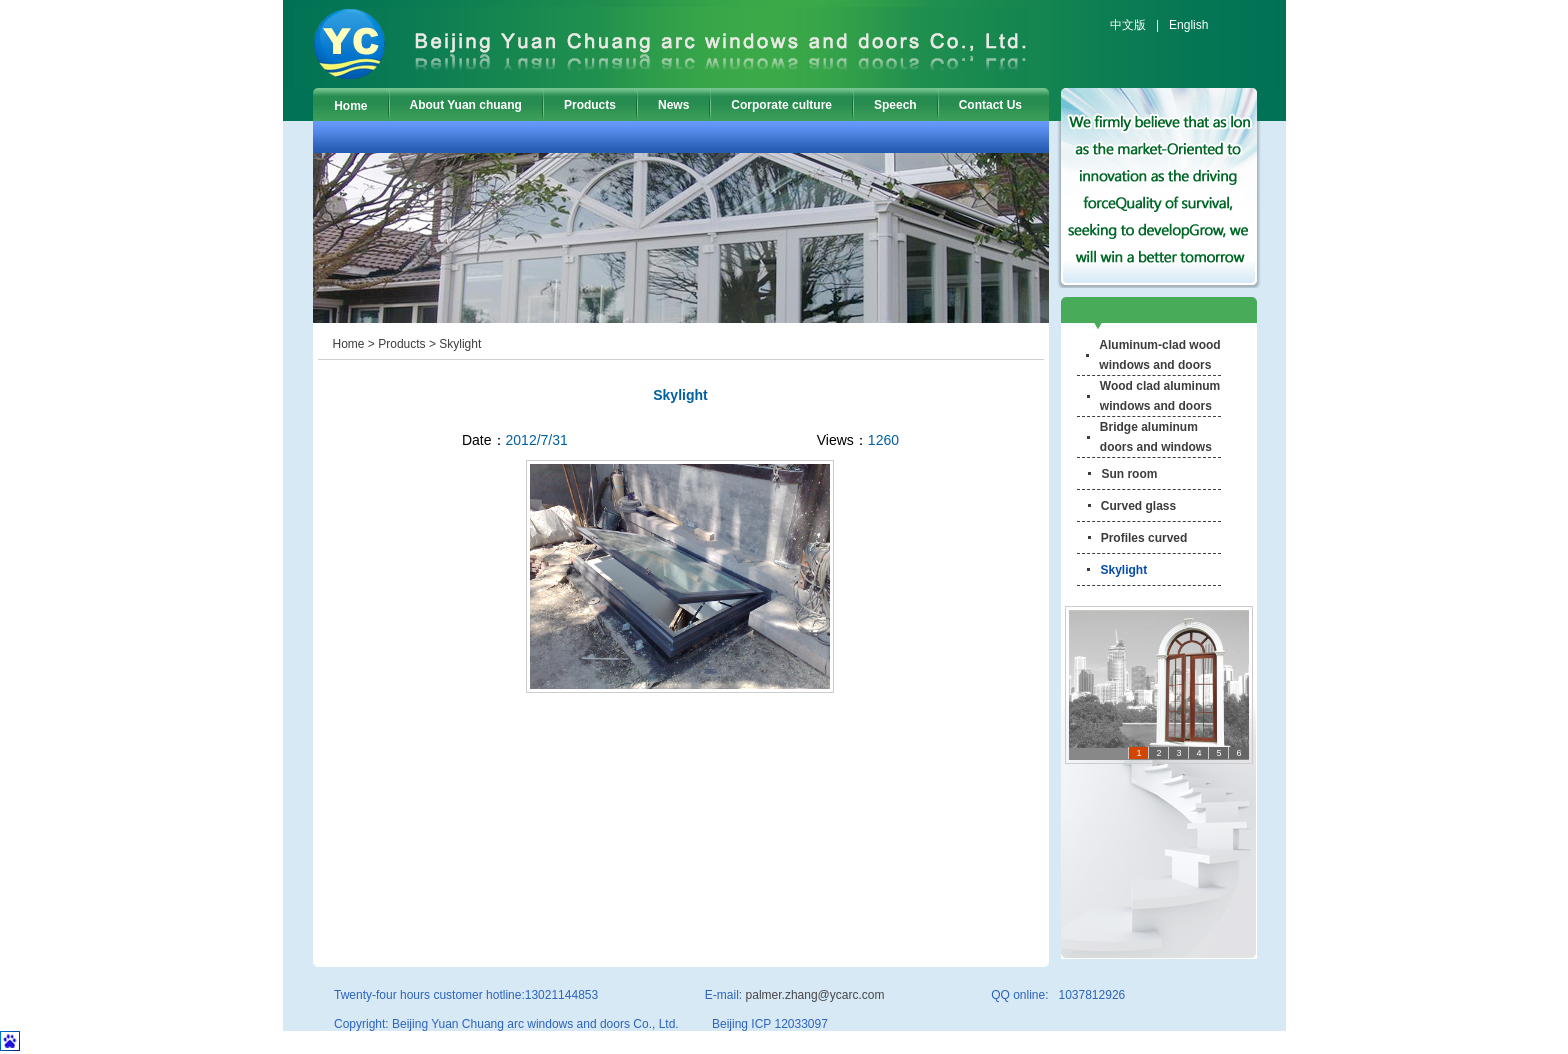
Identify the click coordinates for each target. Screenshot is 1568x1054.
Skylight (460, 344)
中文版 (1128, 25)
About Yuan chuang (466, 105)
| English (1177, 25)
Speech (895, 105)
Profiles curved (1144, 538)
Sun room (1129, 474)
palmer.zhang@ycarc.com (815, 995)
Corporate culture (781, 105)
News (673, 105)
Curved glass (1138, 506)
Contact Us (990, 105)
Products (590, 105)
